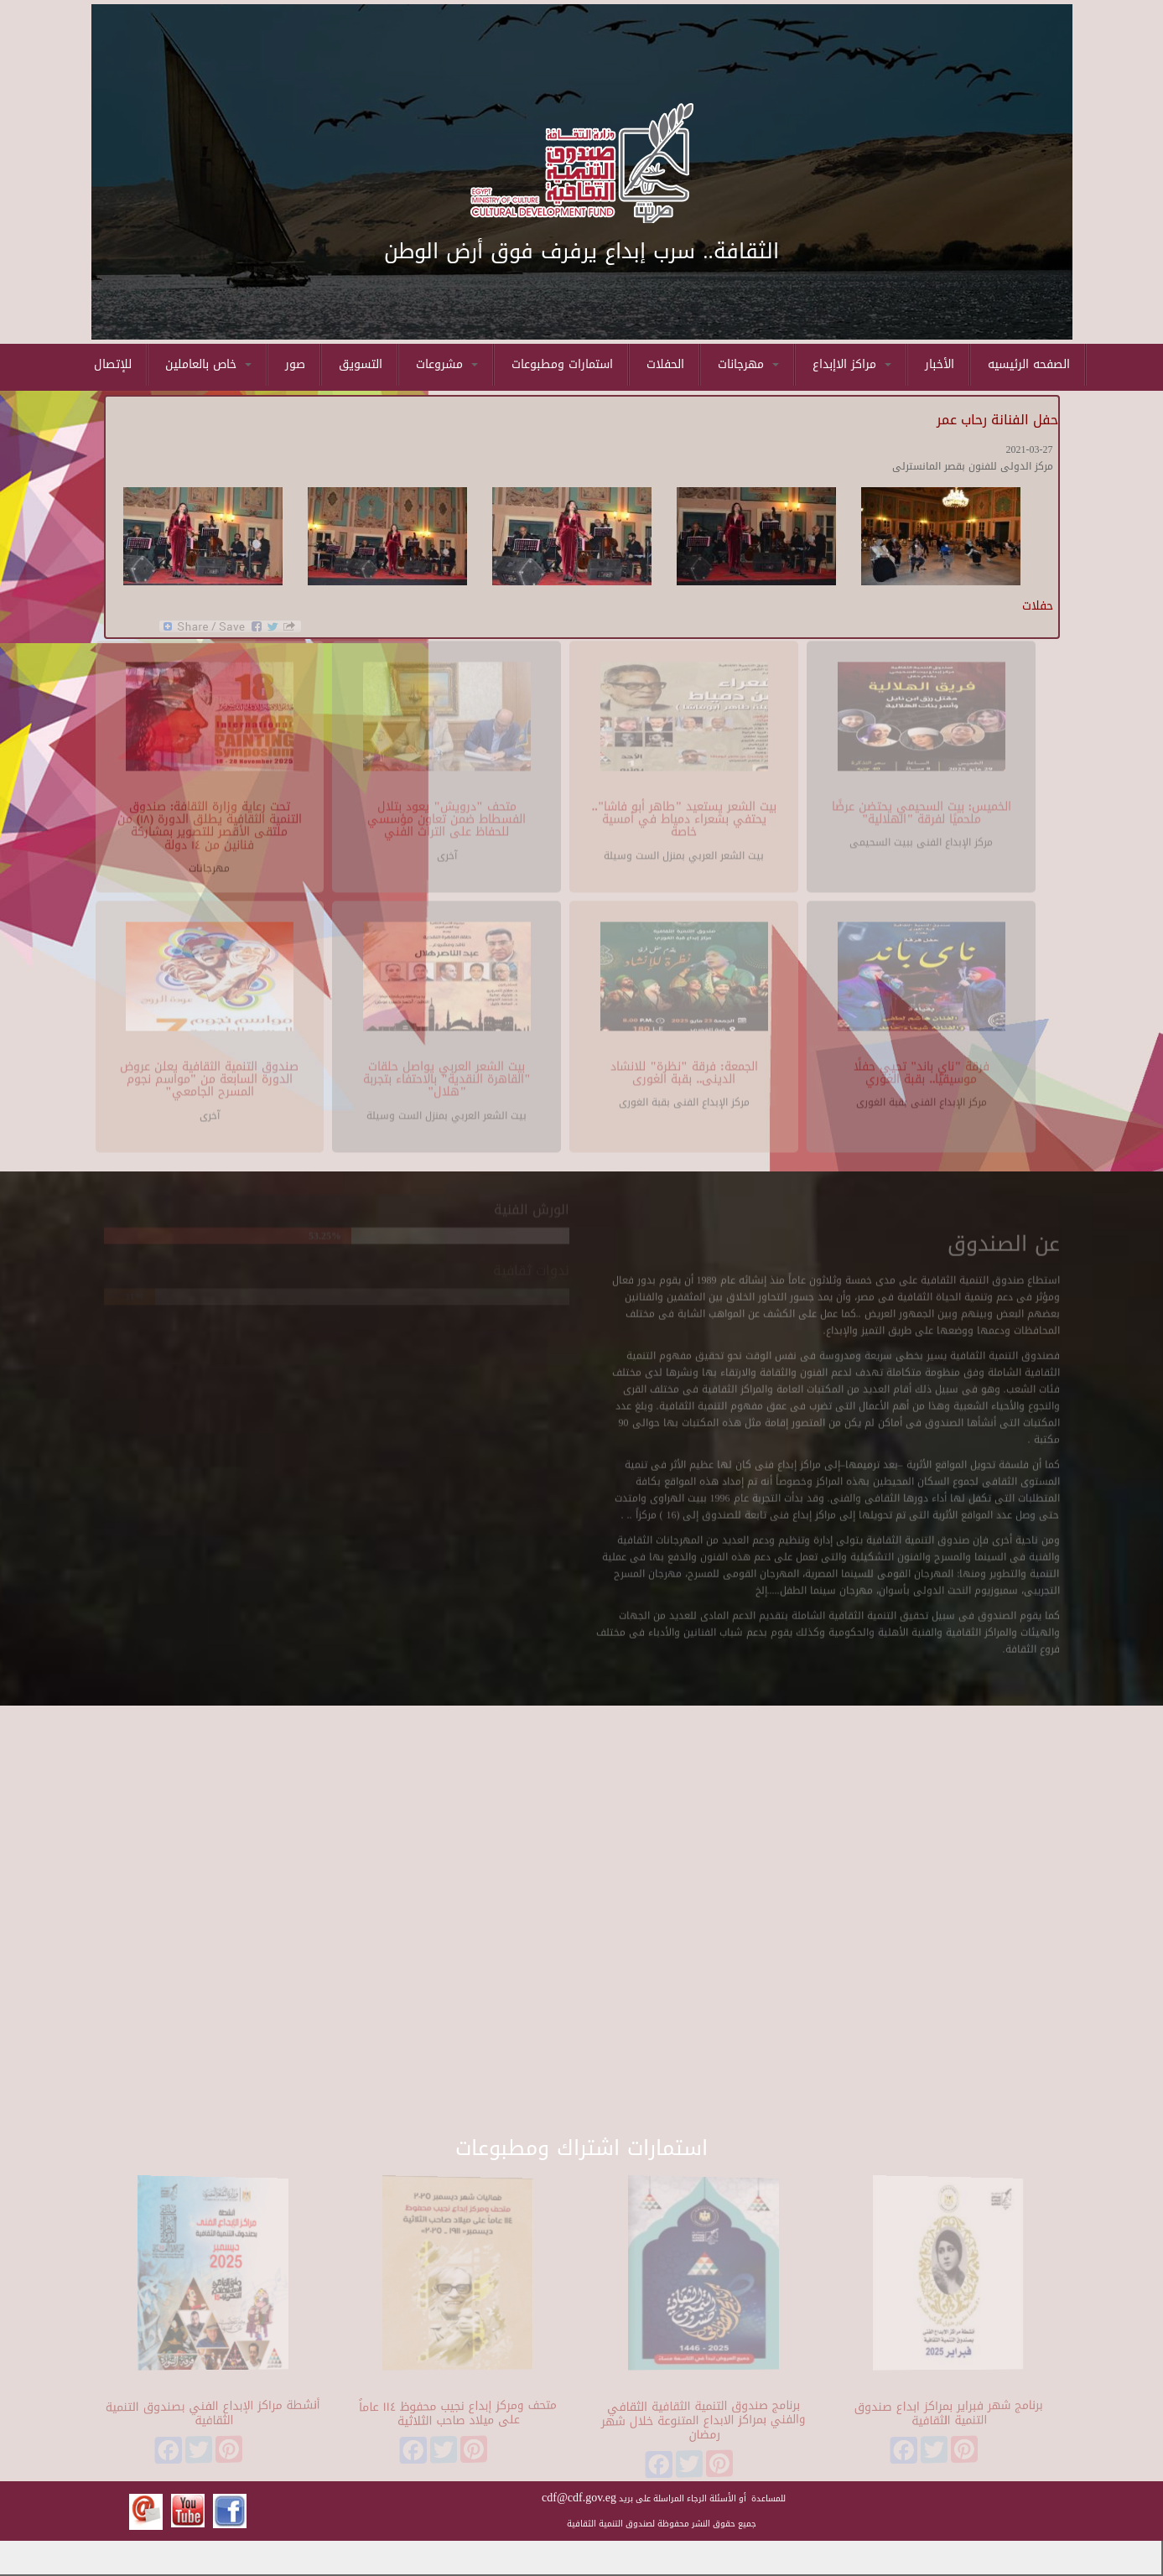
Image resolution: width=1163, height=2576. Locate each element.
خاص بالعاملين (208, 364)
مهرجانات (748, 364)
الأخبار (939, 364)
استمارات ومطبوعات (562, 364)
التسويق (360, 364)
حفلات (1037, 606)
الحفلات (665, 364)
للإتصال (113, 364)
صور (295, 364)
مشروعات (447, 364)
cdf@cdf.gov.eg (579, 2497)
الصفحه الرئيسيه (1029, 364)
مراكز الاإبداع (852, 364)
